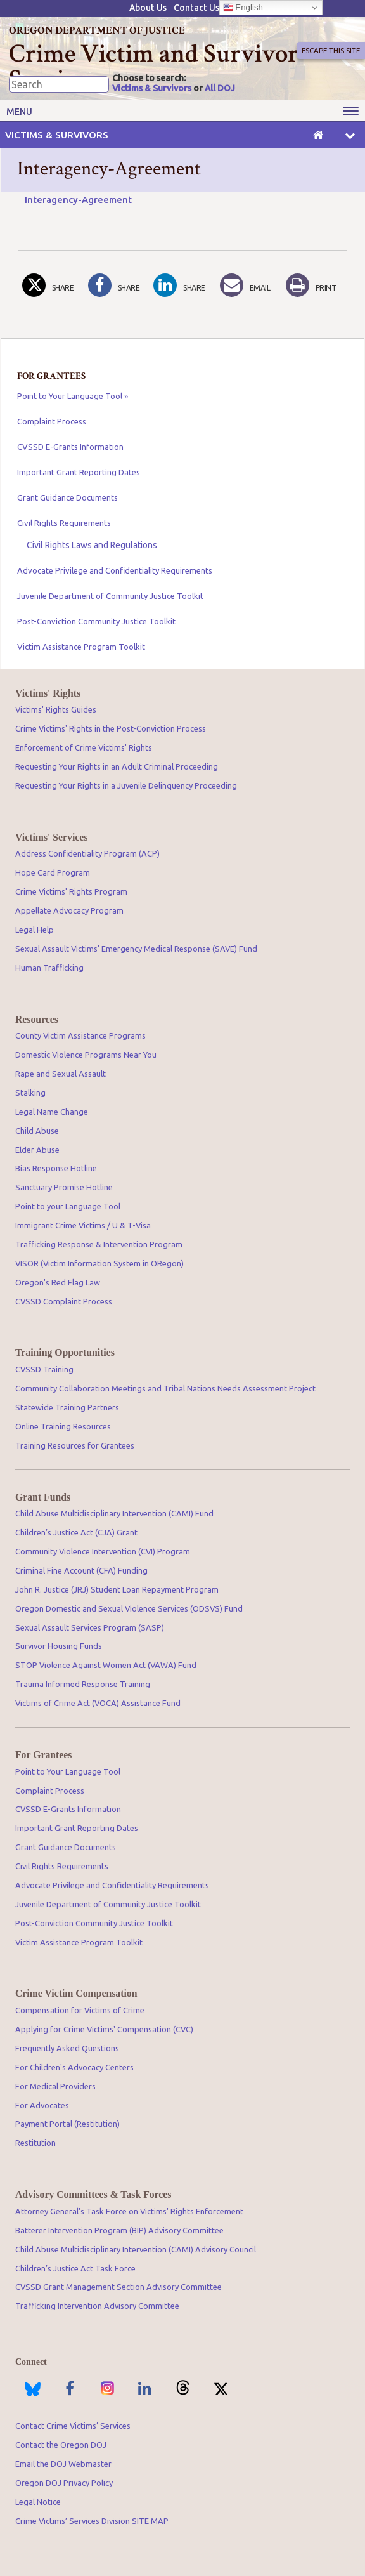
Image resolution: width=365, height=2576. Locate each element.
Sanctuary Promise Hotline (64, 1187)
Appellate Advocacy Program (69, 910)
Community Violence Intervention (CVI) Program (102, 1551)
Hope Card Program (52, 872)
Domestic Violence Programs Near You (86, 1054)
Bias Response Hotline (56, 1168)
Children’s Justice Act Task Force (75, 2268)
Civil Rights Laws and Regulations (92, 545)
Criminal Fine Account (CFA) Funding (81, 1570)
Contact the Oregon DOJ (60, 2444)
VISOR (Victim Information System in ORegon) (99, 1263)
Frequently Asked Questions (67, 2048)
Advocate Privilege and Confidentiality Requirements (114, 570)
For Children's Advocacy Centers (74, 2067)
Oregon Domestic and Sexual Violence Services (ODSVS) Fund (129, 1608)
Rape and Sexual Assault (60, 1073)
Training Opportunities (65, 1353)
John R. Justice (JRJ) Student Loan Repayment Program (117, 1589)
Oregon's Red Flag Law (57, 1282)
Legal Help (34, 929)
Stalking (30, 1092)
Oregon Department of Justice (97, 30)
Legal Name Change (51, 1111)
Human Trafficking (49, 967)
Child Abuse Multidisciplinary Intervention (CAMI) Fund (114, 1513)
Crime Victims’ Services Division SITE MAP (92, 2520)
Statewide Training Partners (67, 1407)
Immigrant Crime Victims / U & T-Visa (83, 1225)
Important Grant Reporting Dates (78, 472)
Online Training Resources (63, 1426)
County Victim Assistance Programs (80, 1035)
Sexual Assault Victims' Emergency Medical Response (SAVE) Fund (136, 948)
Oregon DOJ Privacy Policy (64, 2482)
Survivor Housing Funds (58, 1645)
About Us (148, 8)
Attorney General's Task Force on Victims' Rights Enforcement (129, 2211)
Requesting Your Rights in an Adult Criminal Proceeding (116, 766)
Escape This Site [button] (330, 50)
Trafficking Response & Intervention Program (98, 1244)
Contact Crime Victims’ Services (73, 2425)
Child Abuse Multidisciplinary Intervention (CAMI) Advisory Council (135, 2249)
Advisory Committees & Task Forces (93, 2195)
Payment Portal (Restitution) (67, 2123)
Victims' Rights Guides (55, 709)
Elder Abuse (37, 1149)
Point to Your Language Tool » (72, 395)
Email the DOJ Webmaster (63, 2463)
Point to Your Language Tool (67, 1771)
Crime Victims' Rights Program (71, 891)
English (243, 8)
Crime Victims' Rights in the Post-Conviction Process (110, 728)
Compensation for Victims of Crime (79, 2010)
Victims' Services (51, 837)
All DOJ (220, 88)
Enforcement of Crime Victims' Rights (83, 747)
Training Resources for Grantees (74, 1445)
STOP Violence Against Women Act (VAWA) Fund (105, 1664)
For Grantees (43, 1755)
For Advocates (42, 2105)
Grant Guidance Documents (67, 497)
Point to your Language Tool (67, 1206)
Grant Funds (42, 1497)
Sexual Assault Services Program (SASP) (89, 1627)
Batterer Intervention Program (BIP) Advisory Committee (119, 2230)
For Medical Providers (55, 2086)
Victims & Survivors (151, 88)
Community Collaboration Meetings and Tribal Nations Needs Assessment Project (165, 1388)
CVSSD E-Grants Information (70, 446)
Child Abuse (37, 1130)
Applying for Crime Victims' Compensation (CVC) (104, 2029)
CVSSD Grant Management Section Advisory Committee (118, 2286)
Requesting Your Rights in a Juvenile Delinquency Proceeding (126, 785)
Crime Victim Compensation (76, 1993)
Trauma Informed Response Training (82, 1683)
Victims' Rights (47, 693)
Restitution (35, 2142)
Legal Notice (38, 2501)
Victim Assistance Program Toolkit (81, 646)
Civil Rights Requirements (64, 522)
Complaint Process (51, 421)
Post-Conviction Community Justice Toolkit (96, 621)
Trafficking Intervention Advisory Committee (97, 2305)
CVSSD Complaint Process (63, 1301)
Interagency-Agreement (78, 199)
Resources (36, 1020)
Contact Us (196, 8)
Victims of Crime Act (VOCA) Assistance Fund (98, 1703)
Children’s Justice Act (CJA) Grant (76, 1532)
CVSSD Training (44, 1369)
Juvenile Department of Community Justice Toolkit (110, 595)
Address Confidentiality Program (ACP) (87, 853)
